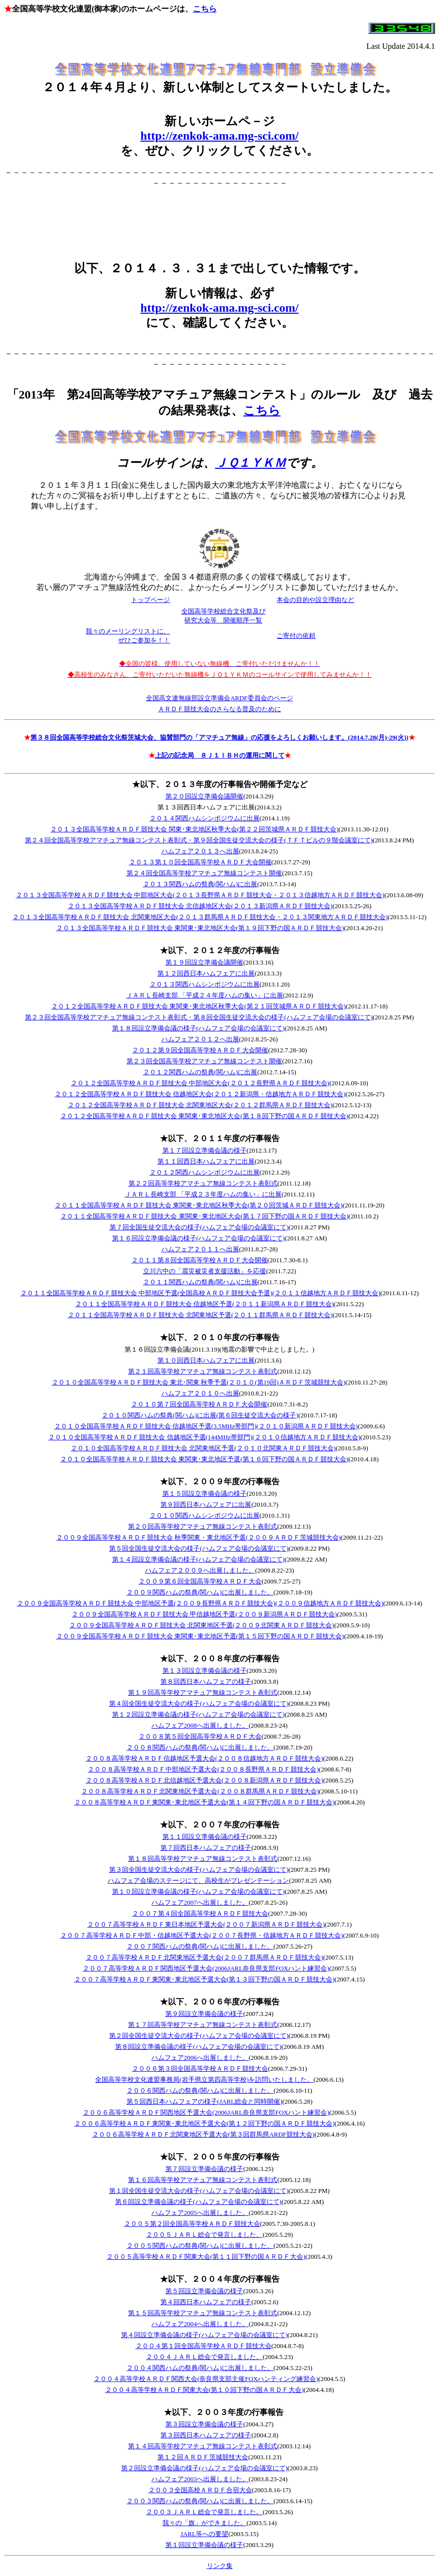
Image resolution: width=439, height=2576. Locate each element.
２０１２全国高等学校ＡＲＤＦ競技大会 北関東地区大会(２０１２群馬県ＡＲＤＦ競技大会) (200, 1105)
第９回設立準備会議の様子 (204, 2013)
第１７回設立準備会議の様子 (204, 1150)
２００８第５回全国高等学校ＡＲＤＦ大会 (200, 1736)
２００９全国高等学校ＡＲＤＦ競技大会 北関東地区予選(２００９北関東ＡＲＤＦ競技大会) (201, 1625)
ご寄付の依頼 (296, 635)
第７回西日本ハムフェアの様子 (205, 1847)
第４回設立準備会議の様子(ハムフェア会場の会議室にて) (204, 2335)
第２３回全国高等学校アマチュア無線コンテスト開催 (204, 1061)
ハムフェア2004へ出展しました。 (200, 2324)
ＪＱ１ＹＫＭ (250, 462)
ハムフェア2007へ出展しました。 (200, 1902)
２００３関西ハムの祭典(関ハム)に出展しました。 (200, 2501)
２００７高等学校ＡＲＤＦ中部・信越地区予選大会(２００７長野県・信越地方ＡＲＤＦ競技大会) (201, 1935)
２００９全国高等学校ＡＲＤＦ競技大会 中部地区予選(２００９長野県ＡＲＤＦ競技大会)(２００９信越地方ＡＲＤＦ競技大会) (200, 1603)
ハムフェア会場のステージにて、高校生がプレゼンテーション (198, 1880)
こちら (205, 8)
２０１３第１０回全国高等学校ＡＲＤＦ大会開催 (200, 862)
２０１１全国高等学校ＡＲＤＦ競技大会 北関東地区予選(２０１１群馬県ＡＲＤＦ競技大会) (200, 1315)
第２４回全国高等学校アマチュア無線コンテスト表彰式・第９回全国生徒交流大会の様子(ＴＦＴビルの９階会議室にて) (199, 840)
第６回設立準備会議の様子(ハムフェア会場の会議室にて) (198, 2201)
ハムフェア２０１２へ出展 (200, 1039)
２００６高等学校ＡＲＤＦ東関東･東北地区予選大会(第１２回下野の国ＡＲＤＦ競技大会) (204, 2123)
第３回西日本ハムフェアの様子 (205, 2435)
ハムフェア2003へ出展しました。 (200, 2479)
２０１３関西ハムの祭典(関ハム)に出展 (200, 884)
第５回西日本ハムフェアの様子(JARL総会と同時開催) (205, 2101)
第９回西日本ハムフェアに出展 (205, 1504)
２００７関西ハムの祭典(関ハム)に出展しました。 (200, 1946)
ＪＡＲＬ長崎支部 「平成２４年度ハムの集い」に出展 (204, 995)
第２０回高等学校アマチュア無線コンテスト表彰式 (202, 1526)
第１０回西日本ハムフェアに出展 (206, 1360)
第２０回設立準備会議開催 (204, 796)
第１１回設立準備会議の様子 (204, 1836)
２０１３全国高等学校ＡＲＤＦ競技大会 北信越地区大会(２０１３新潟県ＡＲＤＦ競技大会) (200, 906)
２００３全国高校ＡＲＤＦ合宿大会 (200, 2490)
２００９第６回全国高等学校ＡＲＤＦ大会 (200, 1581)
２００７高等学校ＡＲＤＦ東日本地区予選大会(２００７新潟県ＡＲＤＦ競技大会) (206, 1924)
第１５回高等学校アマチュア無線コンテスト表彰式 (202, 2313)
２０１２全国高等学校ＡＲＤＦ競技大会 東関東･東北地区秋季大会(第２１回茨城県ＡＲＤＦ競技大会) (198, 1006)
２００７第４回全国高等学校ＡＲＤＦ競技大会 (200, 1913)
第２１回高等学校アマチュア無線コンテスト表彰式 (202, 1371)
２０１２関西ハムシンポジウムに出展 (204, 1172)
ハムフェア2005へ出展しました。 (200, 2212)
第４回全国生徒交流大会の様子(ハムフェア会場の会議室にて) (199, 1703)
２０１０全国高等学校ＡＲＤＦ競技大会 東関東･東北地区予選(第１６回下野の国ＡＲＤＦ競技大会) (204, 1459)
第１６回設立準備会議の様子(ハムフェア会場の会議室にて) (198, 1238)
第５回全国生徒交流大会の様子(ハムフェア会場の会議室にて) (199, 1548)
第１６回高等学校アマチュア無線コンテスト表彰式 (202, 2179)
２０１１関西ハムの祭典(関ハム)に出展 (200, 1282)
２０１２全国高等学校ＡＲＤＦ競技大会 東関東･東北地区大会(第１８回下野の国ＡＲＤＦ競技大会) (204, 1116)
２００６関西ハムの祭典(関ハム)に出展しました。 (200, 2090)
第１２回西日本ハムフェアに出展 (206, 973)
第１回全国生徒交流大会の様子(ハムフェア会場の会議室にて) (199, 2190)
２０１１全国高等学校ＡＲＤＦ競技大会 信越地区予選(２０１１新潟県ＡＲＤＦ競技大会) (204, 1304)
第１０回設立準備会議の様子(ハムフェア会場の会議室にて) (198, 1891)
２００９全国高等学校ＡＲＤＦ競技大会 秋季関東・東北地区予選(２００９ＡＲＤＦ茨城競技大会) (198, 1537)
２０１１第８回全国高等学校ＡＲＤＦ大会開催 (200, 1260)
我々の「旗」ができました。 (204, 2523)
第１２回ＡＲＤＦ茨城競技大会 (202, 2457)
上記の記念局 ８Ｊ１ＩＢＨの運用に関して (220, 755)
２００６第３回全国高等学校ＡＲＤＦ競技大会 (200, 2068)
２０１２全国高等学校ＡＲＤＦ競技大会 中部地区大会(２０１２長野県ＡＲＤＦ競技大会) (200, 1083)
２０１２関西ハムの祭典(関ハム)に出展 (200, 1072)
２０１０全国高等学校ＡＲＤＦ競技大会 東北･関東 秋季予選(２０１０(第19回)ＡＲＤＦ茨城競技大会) (199, 1382)
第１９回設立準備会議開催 (204, 962)
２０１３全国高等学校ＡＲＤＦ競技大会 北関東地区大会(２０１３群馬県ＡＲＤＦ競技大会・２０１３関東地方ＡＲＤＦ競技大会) (200, 917)
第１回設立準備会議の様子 (204, 2545)
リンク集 (220, 2566)
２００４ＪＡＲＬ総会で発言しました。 (204, 2357)
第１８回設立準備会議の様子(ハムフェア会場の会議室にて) (198, 1028)
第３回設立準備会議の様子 (204, 2424)
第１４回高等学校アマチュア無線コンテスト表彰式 (202, 2446)
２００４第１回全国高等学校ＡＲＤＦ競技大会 (204, 2346)
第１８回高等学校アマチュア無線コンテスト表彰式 (202, 1858)
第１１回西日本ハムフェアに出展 (206, 1161)
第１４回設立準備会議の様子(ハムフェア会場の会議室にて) (198, 1559)
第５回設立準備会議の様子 (204, 2291)
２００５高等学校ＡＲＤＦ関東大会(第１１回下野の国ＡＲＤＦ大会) (206, 2256)
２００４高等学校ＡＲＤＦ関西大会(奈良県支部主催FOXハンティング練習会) (206, 2378)
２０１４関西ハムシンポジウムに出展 (204, 818)
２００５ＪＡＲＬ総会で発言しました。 (204, 2234)
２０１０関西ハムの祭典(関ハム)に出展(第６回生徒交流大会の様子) (200, 1415)
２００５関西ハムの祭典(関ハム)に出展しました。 (200, 2245)
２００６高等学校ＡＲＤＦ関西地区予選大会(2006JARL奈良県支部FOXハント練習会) (206, 2112)
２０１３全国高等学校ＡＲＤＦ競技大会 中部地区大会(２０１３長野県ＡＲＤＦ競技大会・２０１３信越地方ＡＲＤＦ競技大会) (200, 895)
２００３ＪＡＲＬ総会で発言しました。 (204, 2512)
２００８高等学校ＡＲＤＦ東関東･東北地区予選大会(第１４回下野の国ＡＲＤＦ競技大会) (204, 1802)
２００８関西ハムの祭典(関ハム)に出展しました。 (200, 1747)
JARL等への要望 (204, 2534)
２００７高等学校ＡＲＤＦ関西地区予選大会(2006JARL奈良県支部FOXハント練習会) (206, 1968)
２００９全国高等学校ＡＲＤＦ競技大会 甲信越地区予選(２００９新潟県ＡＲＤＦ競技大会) (204, 1614)
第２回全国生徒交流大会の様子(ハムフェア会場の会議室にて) (199, 2035)
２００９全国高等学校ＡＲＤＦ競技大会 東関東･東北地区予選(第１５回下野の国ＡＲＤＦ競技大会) (200, 1636)
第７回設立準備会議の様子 (204, 2169)
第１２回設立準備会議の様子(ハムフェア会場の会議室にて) (198, 1714)
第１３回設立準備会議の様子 (204, 1670)
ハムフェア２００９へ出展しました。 (200, 1570)
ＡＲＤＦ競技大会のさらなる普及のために (219, 709)
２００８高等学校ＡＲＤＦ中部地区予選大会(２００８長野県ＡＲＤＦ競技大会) (203, 1769)
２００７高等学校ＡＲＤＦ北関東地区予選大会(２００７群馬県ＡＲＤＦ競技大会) (204, 1957)
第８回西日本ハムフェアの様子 (205, 1681)
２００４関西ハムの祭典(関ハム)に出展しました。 (200, 2368)
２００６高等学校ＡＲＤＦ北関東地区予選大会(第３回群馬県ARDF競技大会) (203, 2134)
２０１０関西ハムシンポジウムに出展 (204, 1515)
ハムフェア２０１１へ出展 (200, 1249)
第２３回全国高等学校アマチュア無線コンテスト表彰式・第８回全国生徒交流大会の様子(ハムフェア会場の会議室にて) (199, 1017)
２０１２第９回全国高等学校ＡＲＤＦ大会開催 (200, 1050)
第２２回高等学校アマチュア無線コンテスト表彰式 (203, 1183)
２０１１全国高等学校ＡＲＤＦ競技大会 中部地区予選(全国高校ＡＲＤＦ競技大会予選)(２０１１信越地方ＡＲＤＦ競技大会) (200, 1293)
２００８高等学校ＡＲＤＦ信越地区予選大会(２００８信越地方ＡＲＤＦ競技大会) (204, 1758)
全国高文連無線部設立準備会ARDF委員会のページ (219, 698)
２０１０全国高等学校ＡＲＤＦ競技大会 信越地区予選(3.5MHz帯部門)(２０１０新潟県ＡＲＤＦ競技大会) (206, 1426)
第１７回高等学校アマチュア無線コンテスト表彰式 (202, 2024)
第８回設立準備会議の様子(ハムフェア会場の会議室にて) (198, 2046)
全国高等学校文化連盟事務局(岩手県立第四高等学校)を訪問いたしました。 (204, 2079)
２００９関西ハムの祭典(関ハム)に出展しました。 (200, 1592)
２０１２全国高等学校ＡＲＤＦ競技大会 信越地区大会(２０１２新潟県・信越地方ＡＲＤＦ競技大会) (200, 1094)
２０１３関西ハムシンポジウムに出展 (204, 984)
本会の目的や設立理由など (315, 599)
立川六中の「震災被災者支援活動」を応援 (204, 1271)
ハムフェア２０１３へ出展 (200, 851)
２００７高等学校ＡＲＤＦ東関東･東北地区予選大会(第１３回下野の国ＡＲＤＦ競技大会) (204, 1979)
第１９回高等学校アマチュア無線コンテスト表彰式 (202, 1692)
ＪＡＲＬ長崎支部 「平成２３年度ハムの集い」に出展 (203, 1194)
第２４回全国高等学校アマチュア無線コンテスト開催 (204, 873)
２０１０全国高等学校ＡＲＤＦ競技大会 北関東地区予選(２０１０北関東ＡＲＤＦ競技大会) (203, 1448)
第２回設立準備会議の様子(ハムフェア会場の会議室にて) (204, 2468)
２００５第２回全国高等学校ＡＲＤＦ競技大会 (192, 2223)
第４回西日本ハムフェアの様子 (205, 2302)
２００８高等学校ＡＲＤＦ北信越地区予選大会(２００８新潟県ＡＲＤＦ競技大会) (204, 1780)
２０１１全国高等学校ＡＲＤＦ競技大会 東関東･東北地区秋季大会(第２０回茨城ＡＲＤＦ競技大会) (199, 1205)
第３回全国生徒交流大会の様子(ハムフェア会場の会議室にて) (199, 1869)
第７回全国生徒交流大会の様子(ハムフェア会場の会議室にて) (199, 1227)
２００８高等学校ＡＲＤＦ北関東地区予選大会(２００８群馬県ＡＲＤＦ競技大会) (200, 1791)
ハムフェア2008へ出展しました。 (200, 1725)
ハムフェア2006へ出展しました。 (200, 2057)
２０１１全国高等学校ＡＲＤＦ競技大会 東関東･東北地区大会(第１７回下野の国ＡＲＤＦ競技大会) (204, 1216)
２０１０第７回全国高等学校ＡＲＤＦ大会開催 (199, 1404)
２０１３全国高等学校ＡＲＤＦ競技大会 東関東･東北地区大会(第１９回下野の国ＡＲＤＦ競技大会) (200, 928)
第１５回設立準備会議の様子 (204, 1493)
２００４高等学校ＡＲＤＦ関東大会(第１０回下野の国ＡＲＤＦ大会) (204, 2389)
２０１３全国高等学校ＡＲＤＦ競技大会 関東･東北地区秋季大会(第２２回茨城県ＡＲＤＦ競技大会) (194, 829)
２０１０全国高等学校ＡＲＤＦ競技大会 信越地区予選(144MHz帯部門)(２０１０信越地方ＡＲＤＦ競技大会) (204, 1437)
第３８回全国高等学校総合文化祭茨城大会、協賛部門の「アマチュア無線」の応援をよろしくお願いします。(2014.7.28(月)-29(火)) (219, 737)
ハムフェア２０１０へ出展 (200, 1393)
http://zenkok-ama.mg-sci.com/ (219, 135)
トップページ (150, 599)
